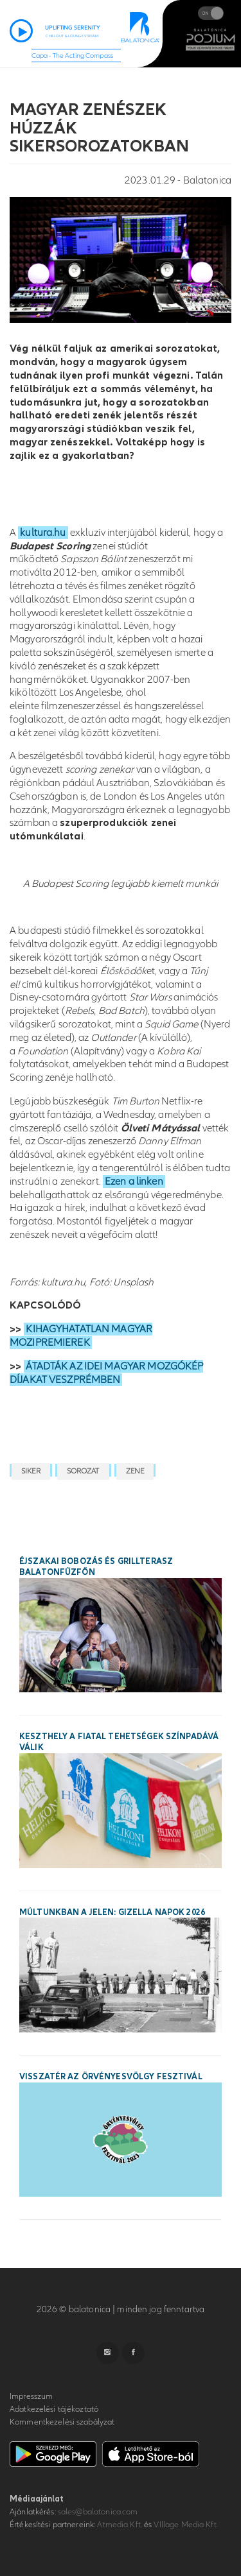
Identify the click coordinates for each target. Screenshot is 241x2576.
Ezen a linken (134, 1181)
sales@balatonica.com (98, 2512)
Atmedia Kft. (119, 2525)
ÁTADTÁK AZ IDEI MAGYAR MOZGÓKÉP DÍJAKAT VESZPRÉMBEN (106, 1373)
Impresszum (31, 2396)
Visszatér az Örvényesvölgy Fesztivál (110, 2077)
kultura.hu (43, 532)
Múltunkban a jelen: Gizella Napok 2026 (112, 1912)
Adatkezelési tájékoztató (54, 2409)
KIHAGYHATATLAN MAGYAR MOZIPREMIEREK (81, 1336)
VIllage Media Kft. (185, 2525)
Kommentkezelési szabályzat (62, 2422)
